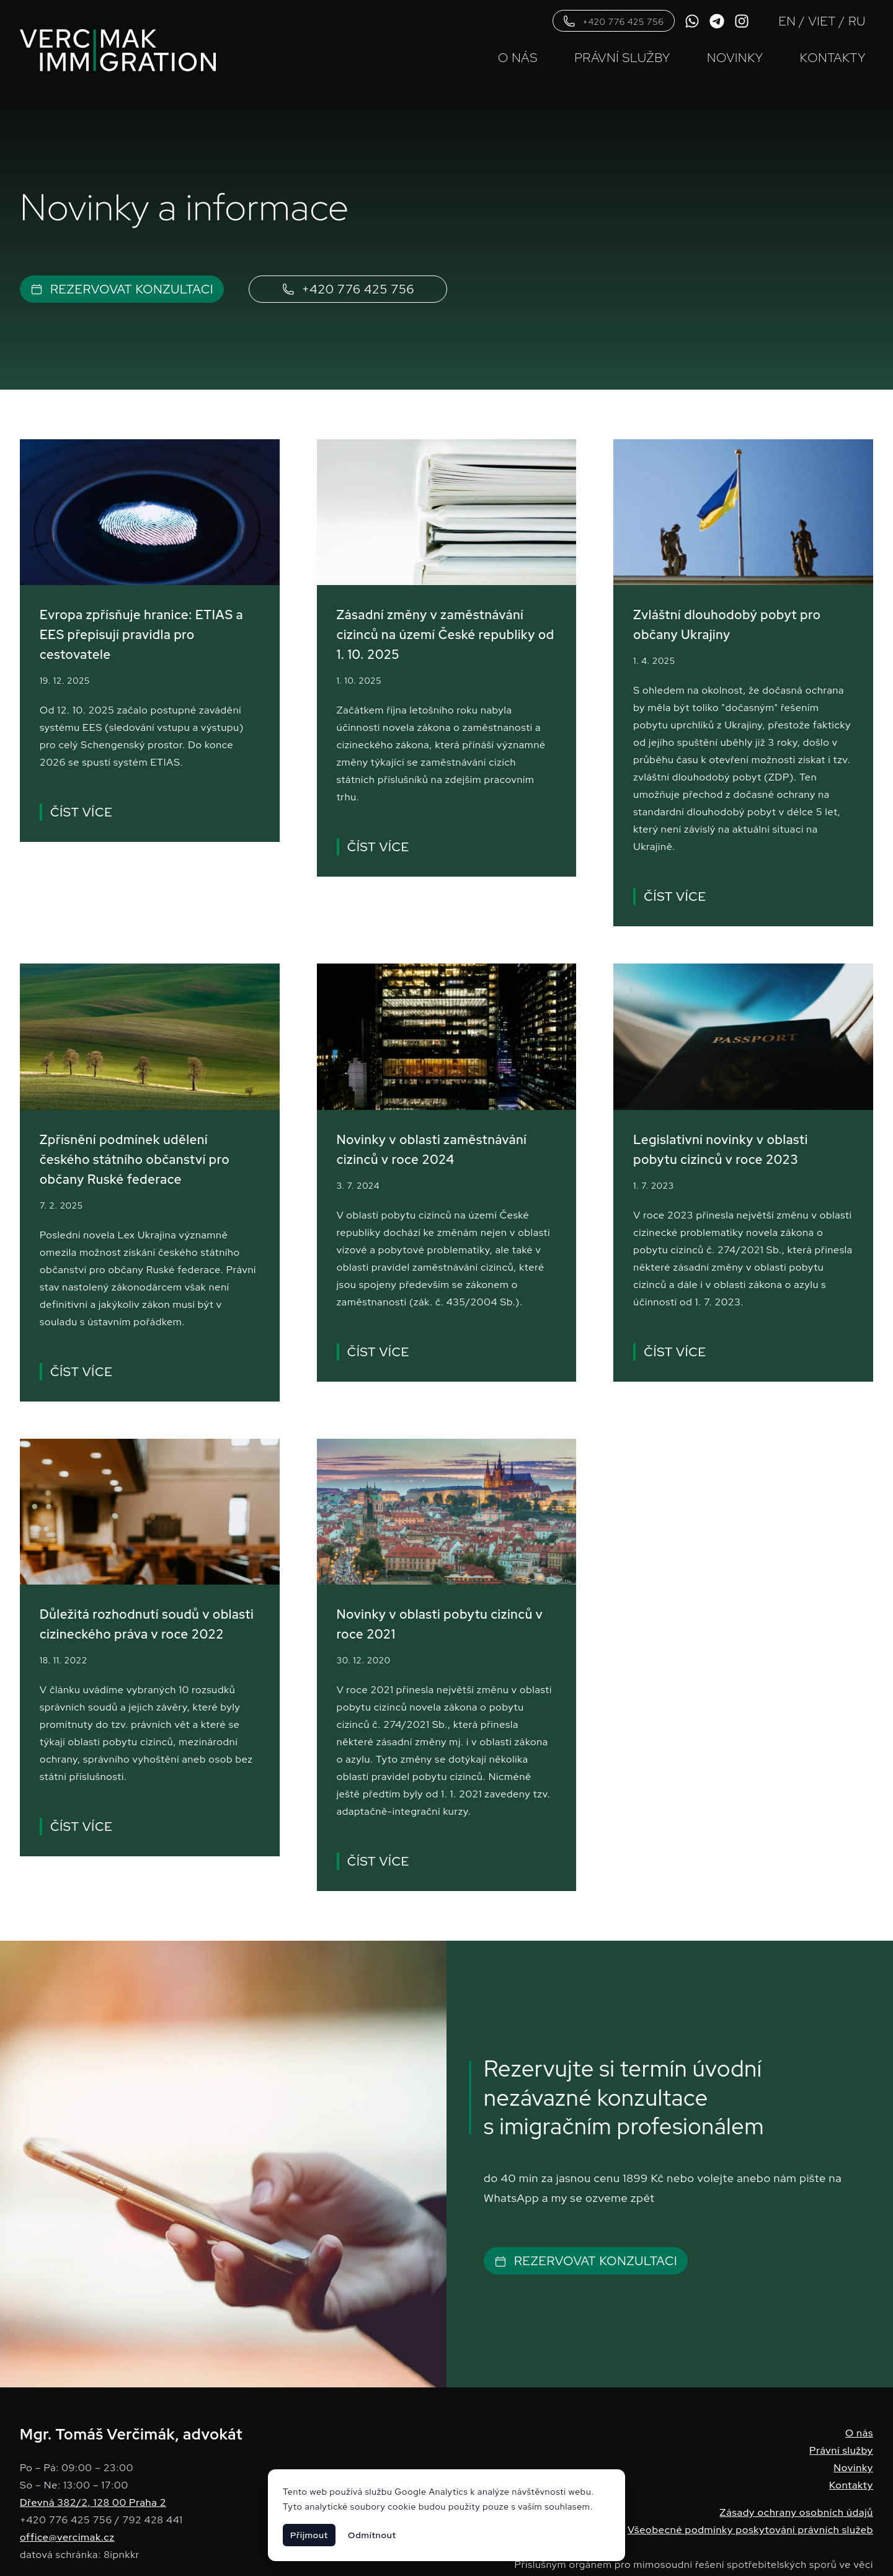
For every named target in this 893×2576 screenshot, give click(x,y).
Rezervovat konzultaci (122, 290)
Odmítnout (372, 2535)
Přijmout (309, 2535)
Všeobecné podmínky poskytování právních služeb (750, 2529)
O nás (518, 58)
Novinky (735, 58)
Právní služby (622, 58)
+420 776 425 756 (613, 21)
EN (787, 21)
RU (857, 21)
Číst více (79, 812)
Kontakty (833, 58)
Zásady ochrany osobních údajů (796, 2512)
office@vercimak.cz (67, 2537)
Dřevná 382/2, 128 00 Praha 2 (93, 2502)
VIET (822, 21)
